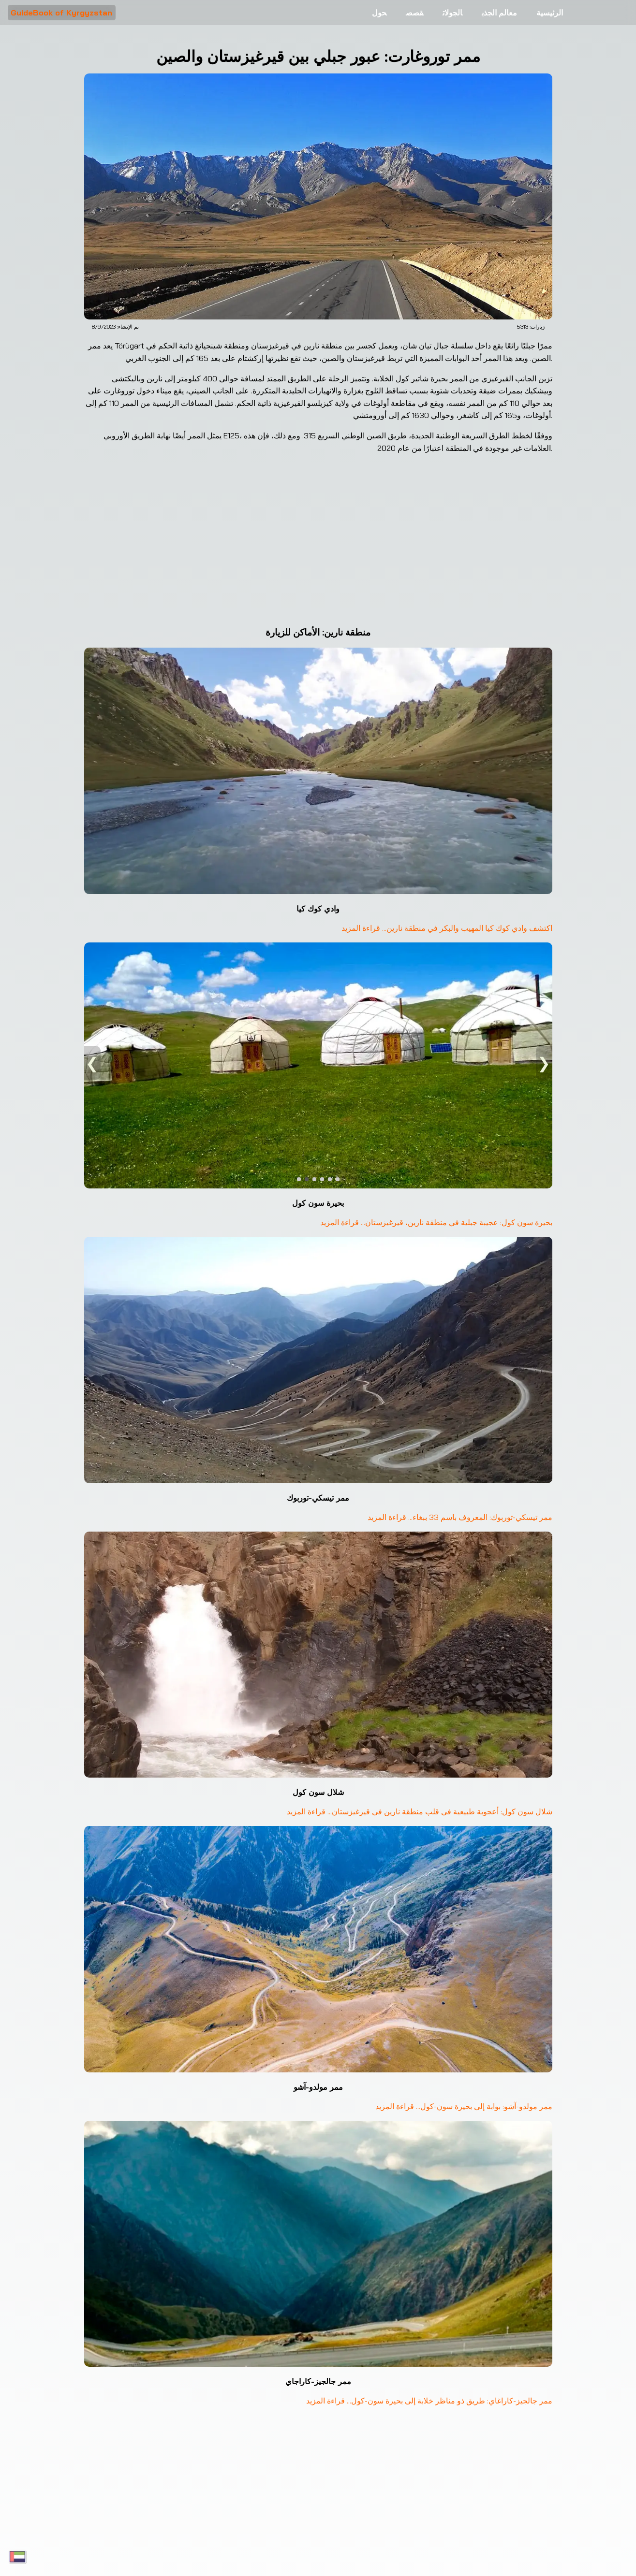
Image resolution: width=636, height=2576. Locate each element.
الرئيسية (549, 12)
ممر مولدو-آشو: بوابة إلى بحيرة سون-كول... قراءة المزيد (462, 2106)
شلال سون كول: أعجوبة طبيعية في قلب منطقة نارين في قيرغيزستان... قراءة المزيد (418, 1811)
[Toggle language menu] (17, 2556)
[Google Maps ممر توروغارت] (318, 544)
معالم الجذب (499, 12)
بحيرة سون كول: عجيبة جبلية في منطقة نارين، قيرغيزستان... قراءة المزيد (435, 1222)
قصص (414, 12)
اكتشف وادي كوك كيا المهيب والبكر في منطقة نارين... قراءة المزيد (446, 928)
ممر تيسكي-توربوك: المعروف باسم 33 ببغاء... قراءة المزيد (459, 1517)
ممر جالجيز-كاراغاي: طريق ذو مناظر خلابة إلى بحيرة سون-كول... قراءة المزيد (428, 2400)
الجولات (452, 12)
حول (379, 12)
